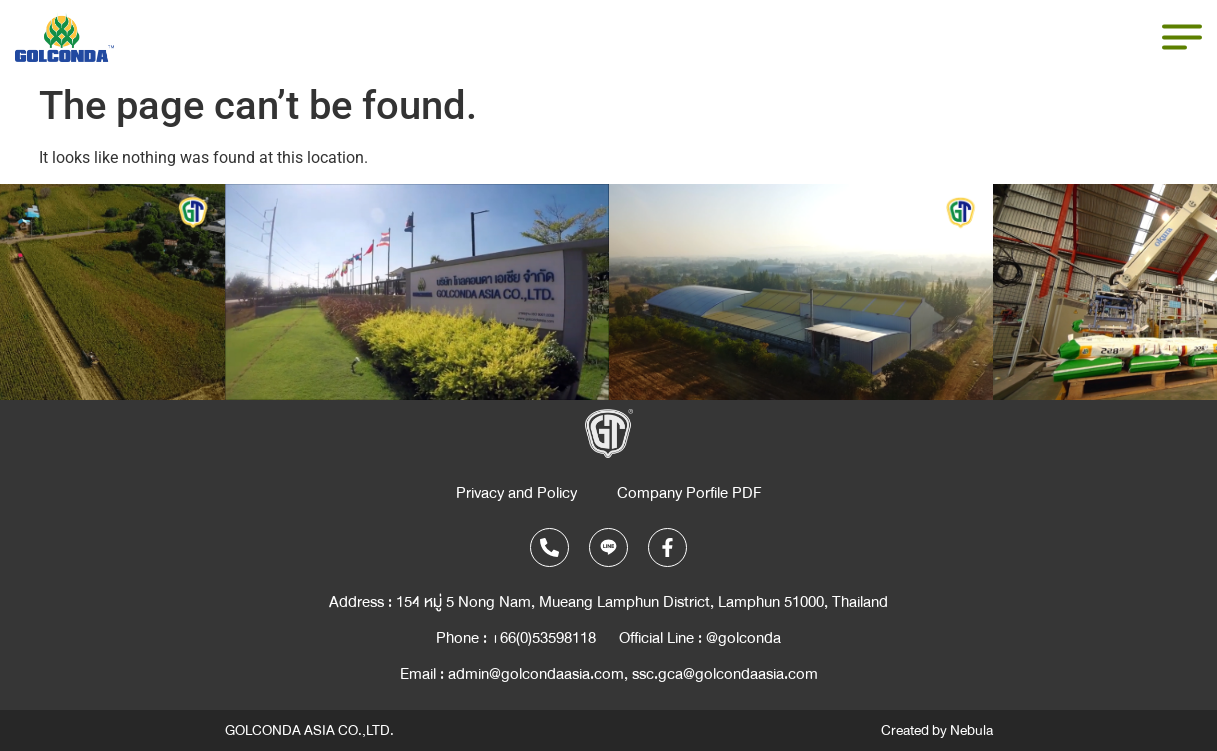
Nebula (971, 730)
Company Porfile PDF (689, 493)
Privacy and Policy (516, 493)
